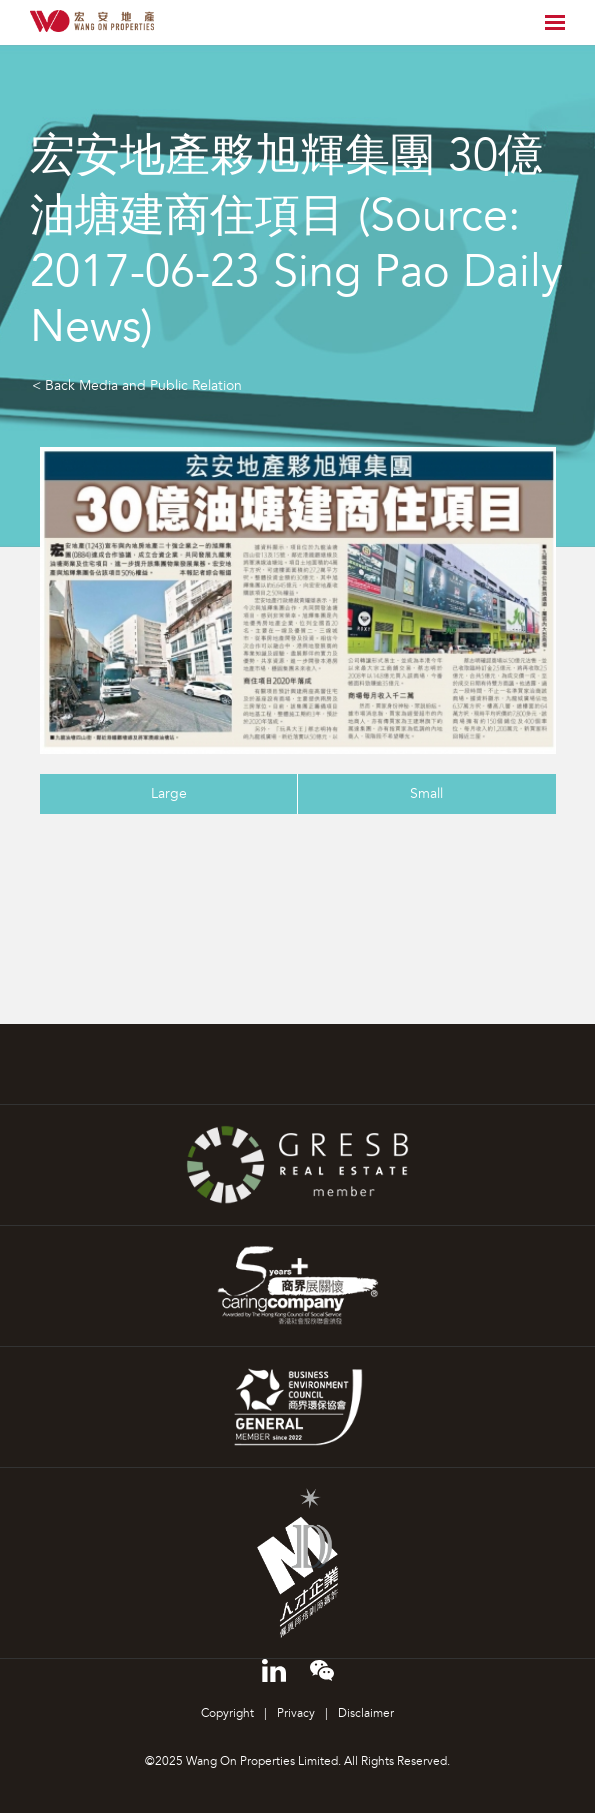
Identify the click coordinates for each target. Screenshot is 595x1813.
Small (426, 793)
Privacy (296, 1713)
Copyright (227, 1713)
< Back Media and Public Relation (137, 385)
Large (169, 793)
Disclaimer (366, 1713)
